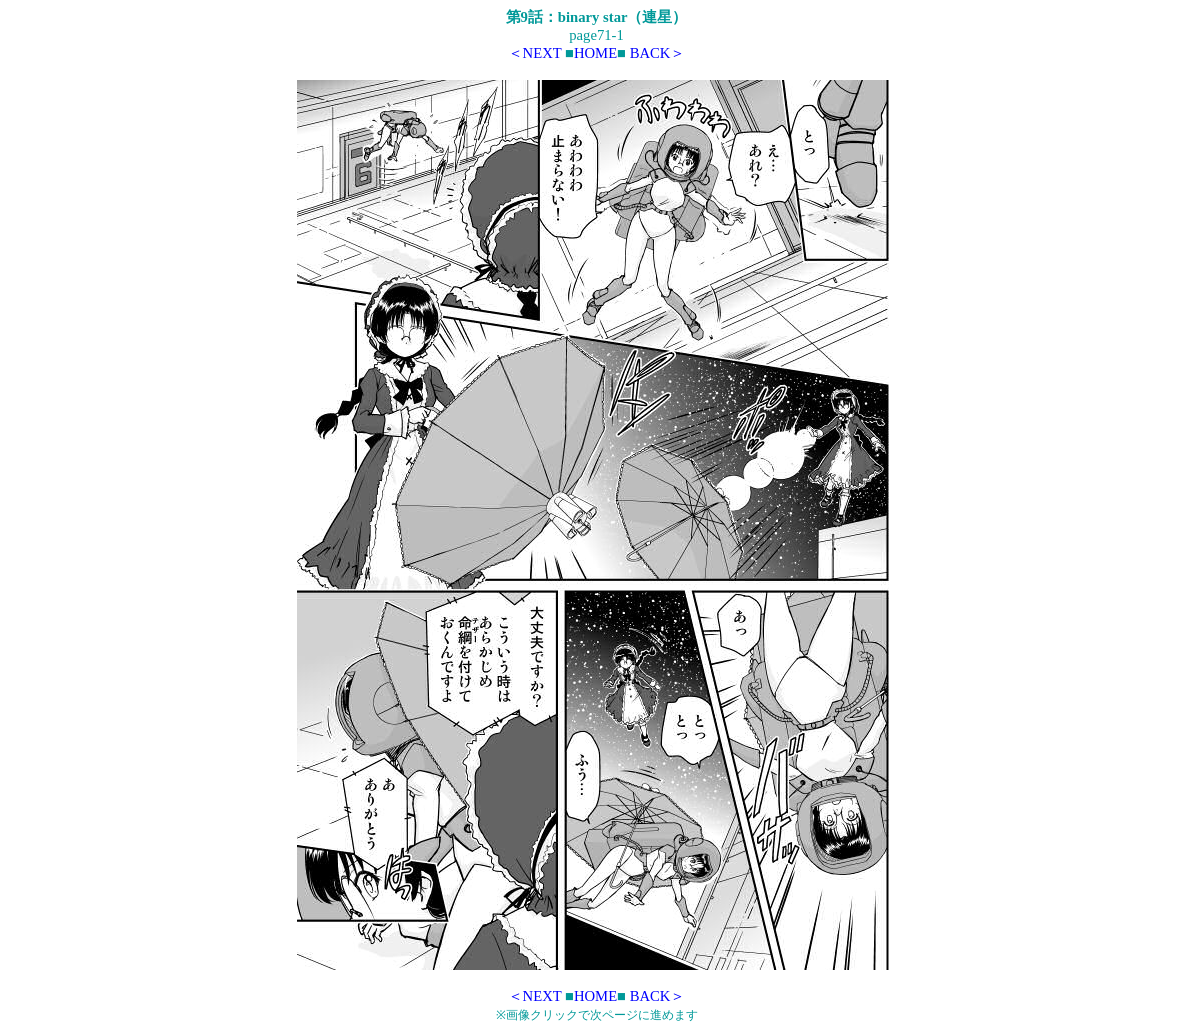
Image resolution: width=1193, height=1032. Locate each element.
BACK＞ (658, 53)
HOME (595, 53)
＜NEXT (535, 53)
